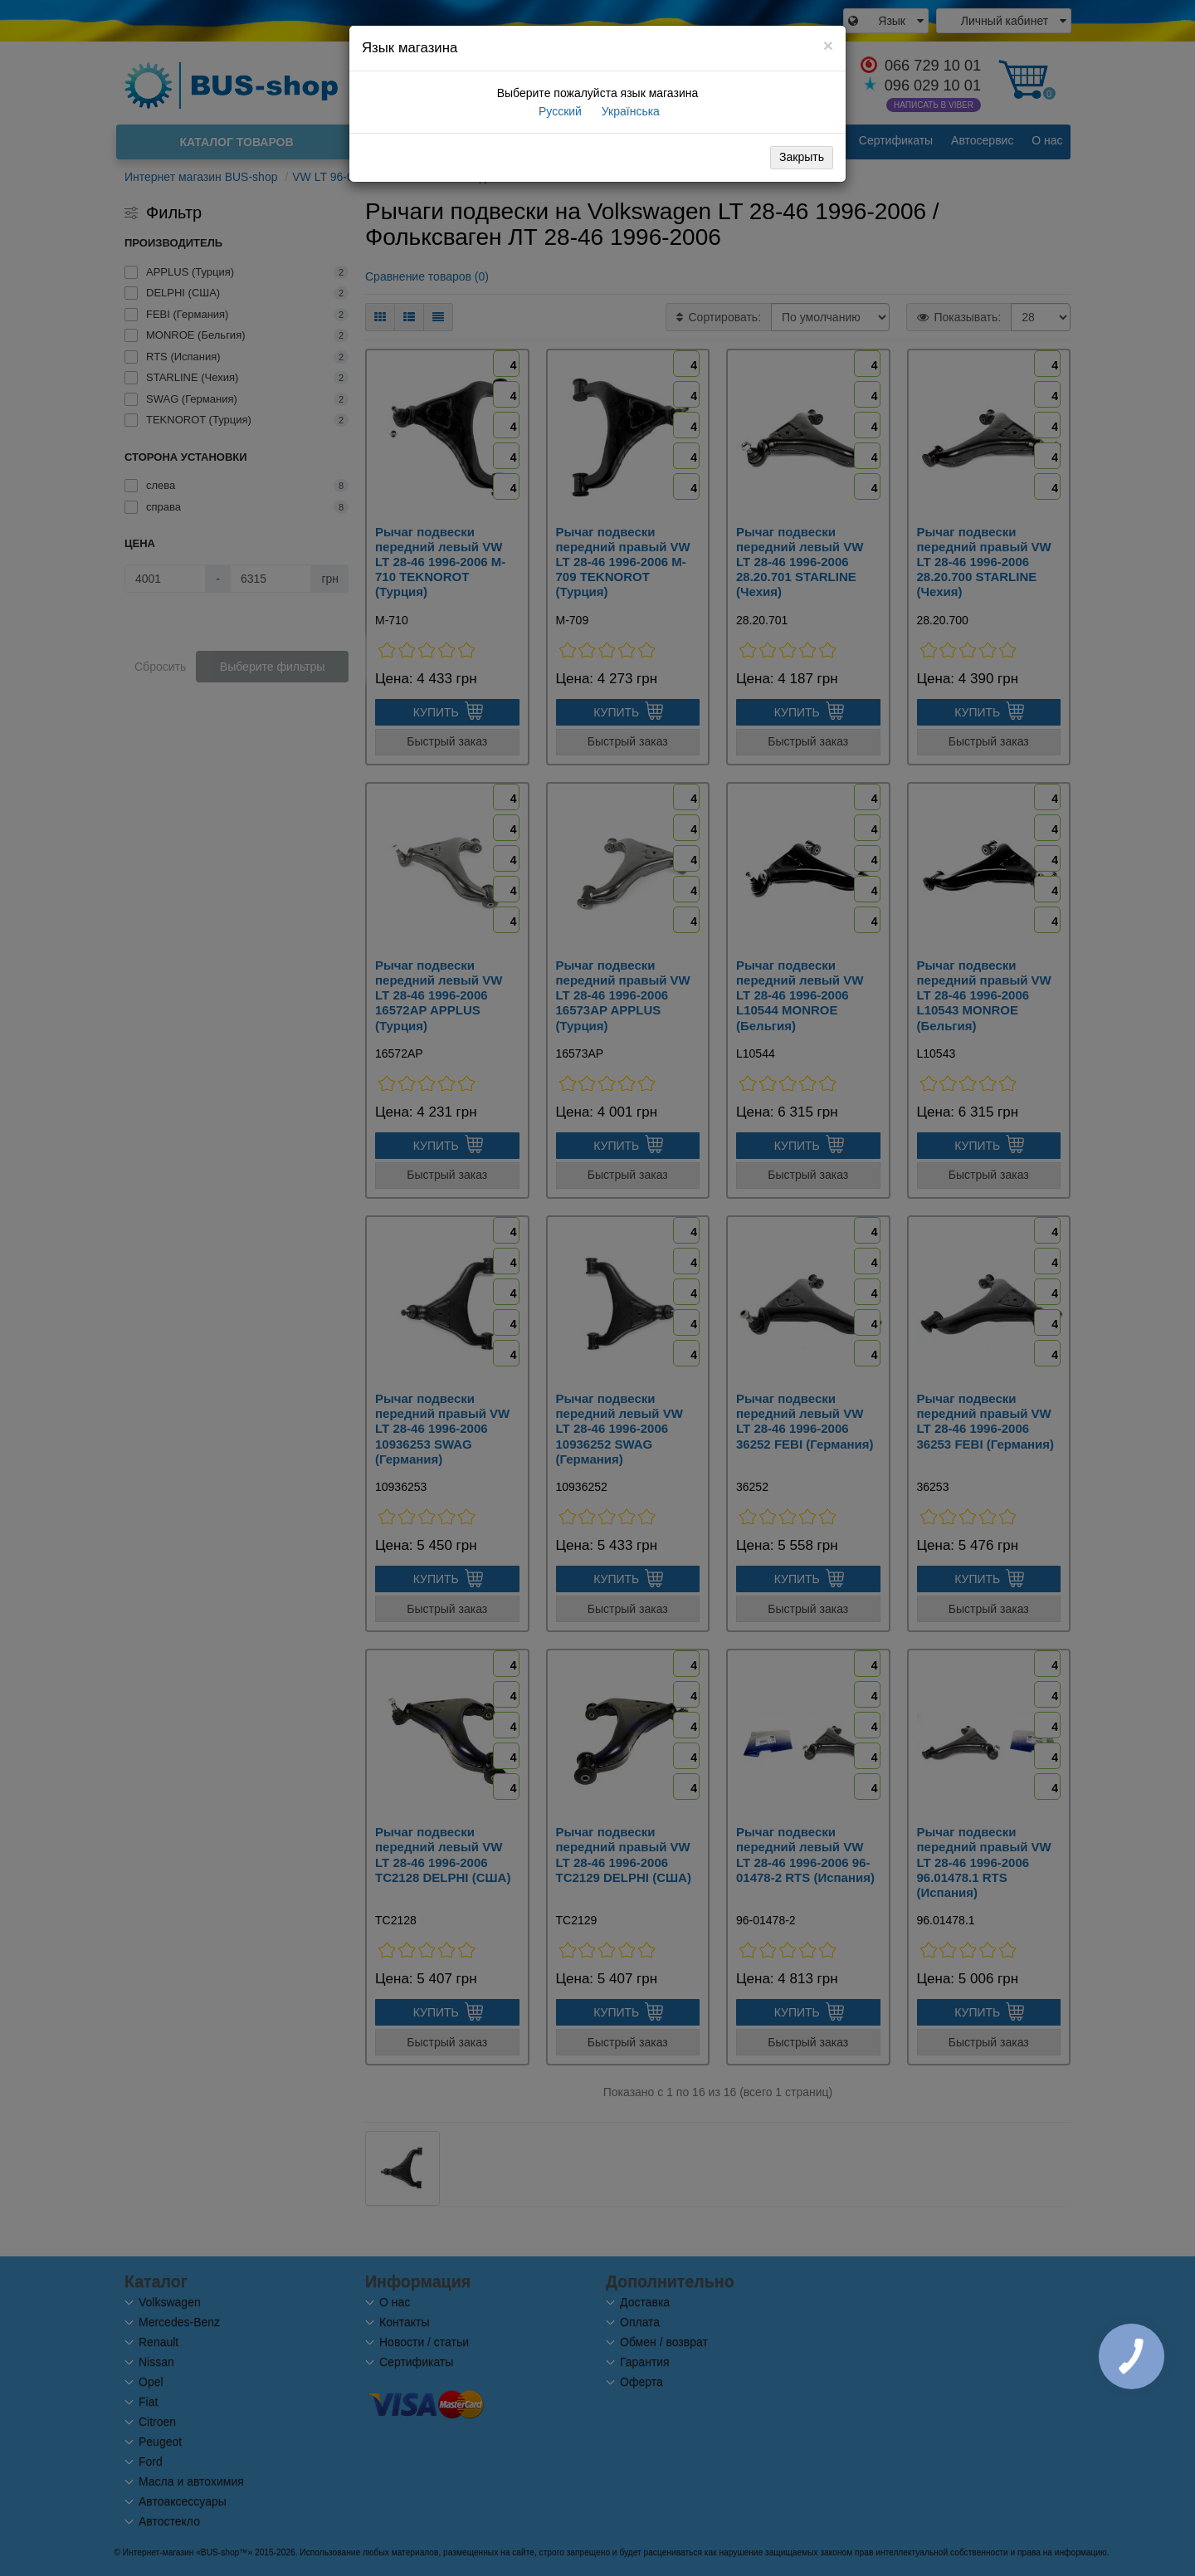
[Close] (828, 45)
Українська (629, 111)
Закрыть (801, 157)
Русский (558, 111)
